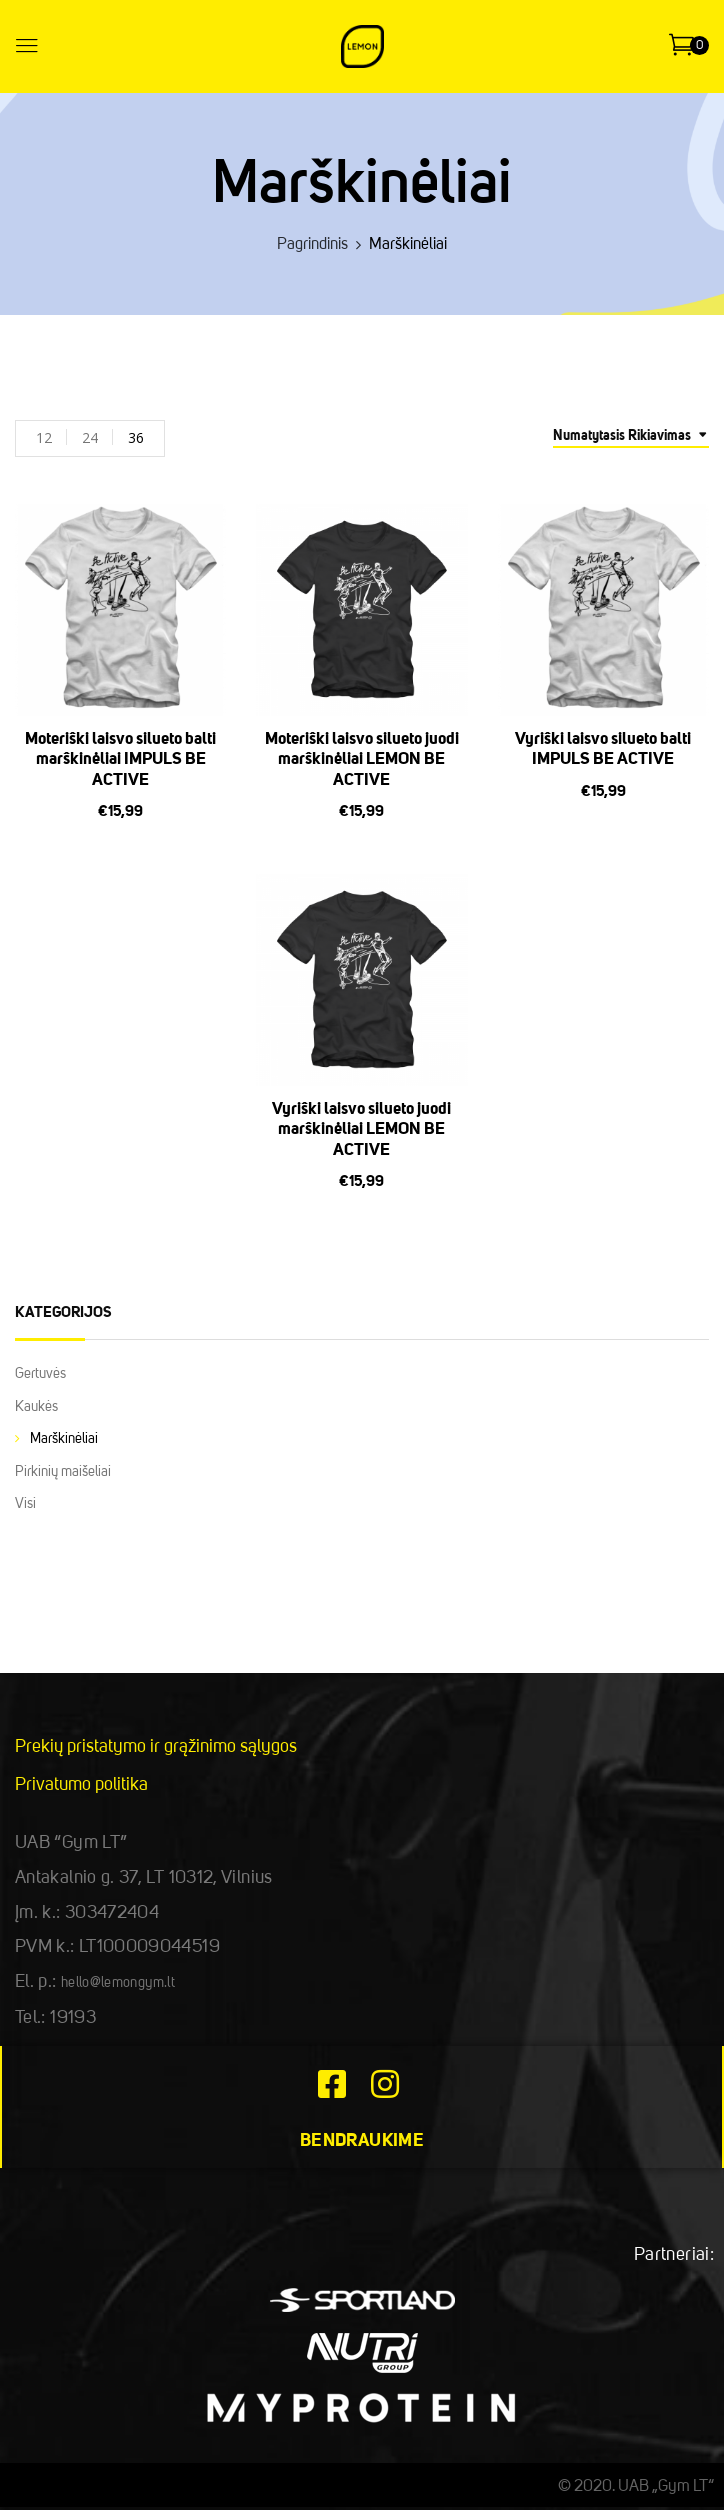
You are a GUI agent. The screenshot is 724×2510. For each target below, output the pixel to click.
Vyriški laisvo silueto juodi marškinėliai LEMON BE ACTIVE (361, 1130)
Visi (25, 1504)
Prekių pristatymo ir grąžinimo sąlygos (156, 1747)
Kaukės (36, 1407)
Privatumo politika (81, 1785)
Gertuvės (40, 1374)
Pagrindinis (312, 245)
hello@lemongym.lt (118, 1983)
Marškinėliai (64, 1439)
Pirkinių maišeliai (63, 1472)
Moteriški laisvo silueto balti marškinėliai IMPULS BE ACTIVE (120, 760)
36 (136, 437)
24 (90, 437)
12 (44, 437)
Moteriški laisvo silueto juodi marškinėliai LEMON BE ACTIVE (362, 760)
